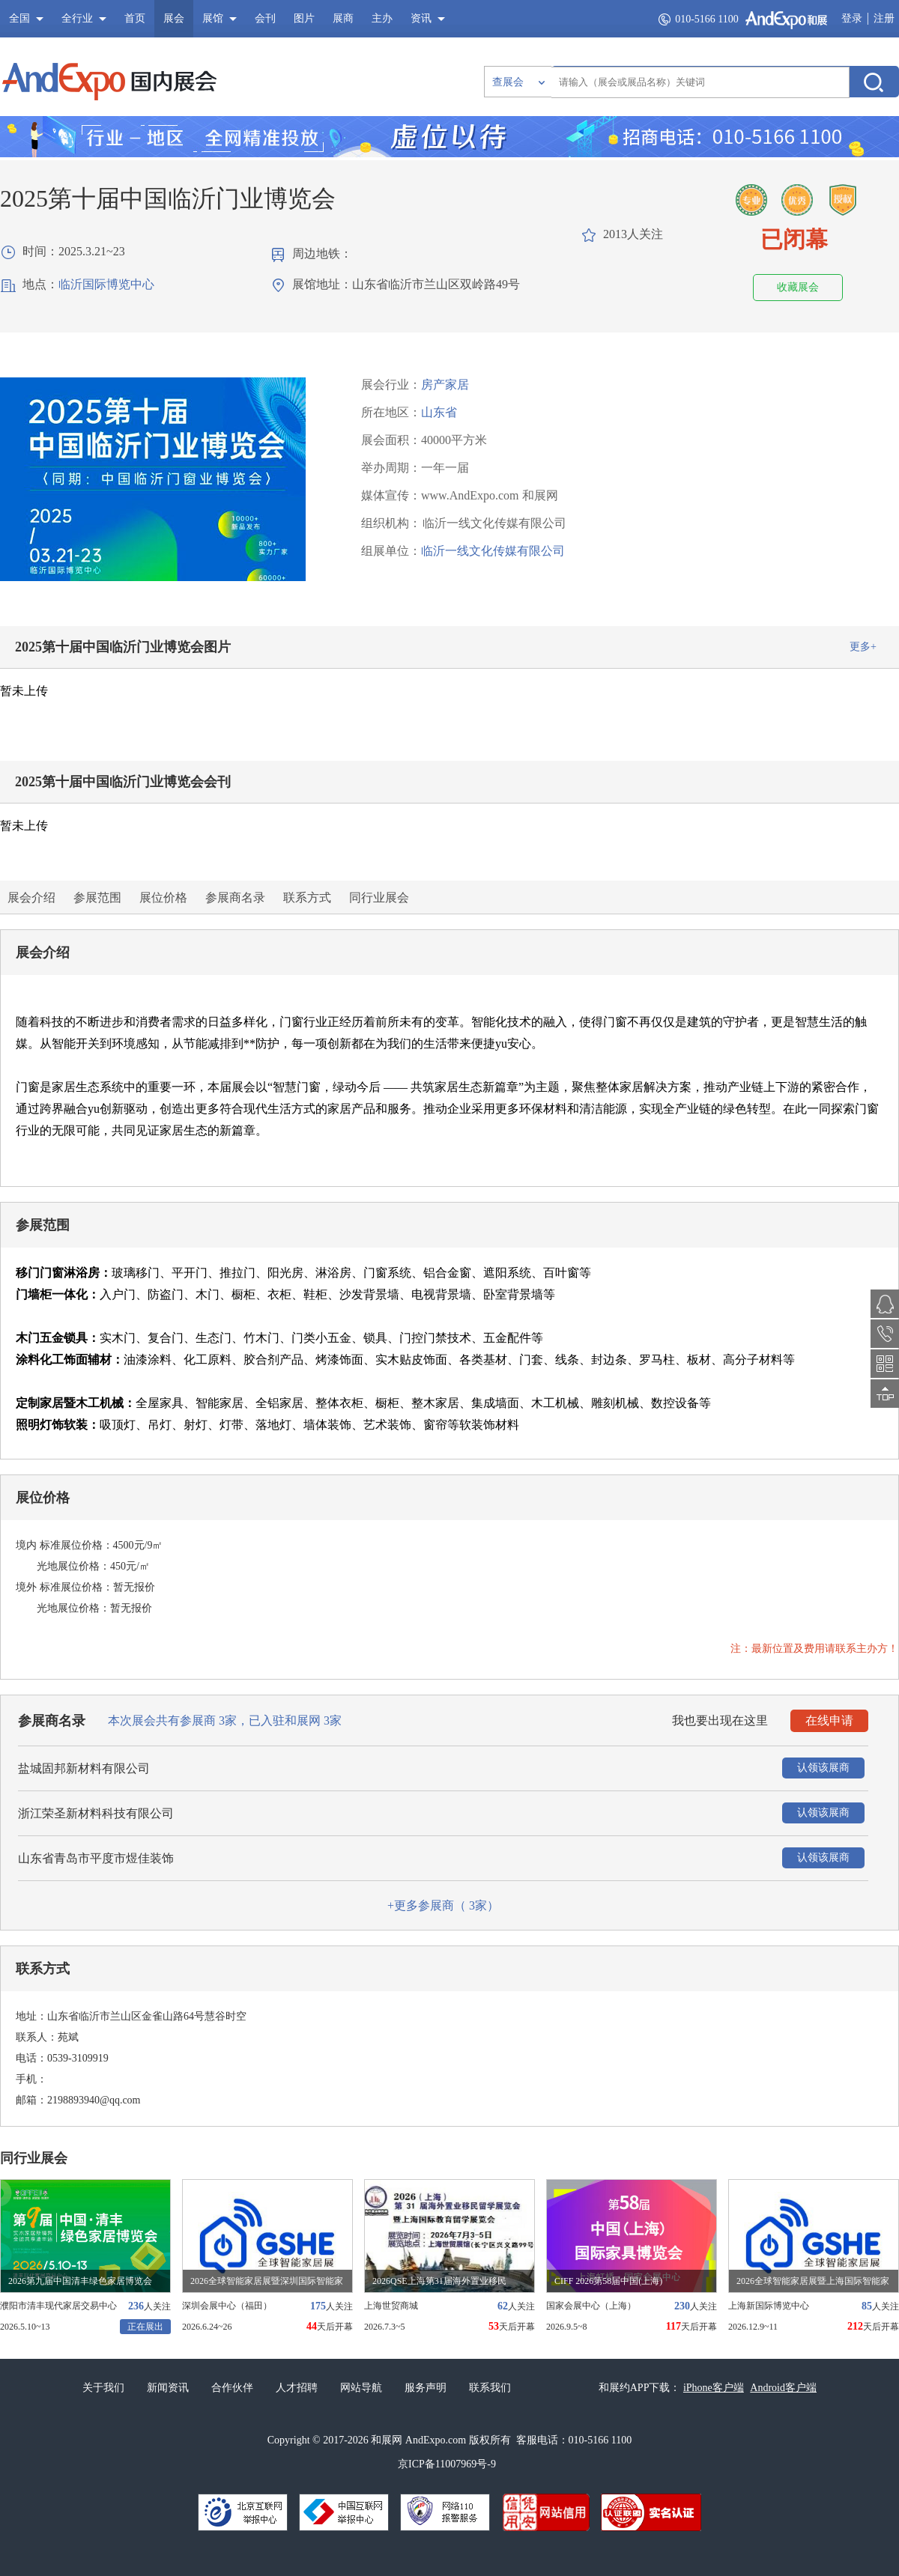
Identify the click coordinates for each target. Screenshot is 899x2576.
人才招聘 (297, 2387)
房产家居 (445, 384)
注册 (884, 18)
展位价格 (163, 897)
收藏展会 (798, 287)
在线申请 (829, 1720)
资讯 (421, 18)
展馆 (212, 18)
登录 (851, 18)
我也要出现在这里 (720, 1720)
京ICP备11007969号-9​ (447, 2464)
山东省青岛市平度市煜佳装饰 (96, 1858)
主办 (382, 18)
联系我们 (490, 2387)
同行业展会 (379, 897)
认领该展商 (823, 1767)
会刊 (265, 18)
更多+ (863, 646)
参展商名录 (235, 897)
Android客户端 (783, 2387)
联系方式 (307, 897)
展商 (343, 18)
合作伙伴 (232, 2387)
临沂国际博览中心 (106, 284)
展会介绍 (31, 897)
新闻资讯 (168, 2387)
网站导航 (361, 2387)
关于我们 (103, 2387)
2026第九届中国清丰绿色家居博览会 (80, 2281)
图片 (304, 18)
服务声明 (426, 2387)
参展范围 (97, 897)
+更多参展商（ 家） (443, 1905)
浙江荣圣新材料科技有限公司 (96, 1813)
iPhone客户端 (713, 2387)
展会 (173, 18)
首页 (134, 18)
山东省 (439, 412)
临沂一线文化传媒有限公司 (493, 550)
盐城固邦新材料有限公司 (84, 1768)
